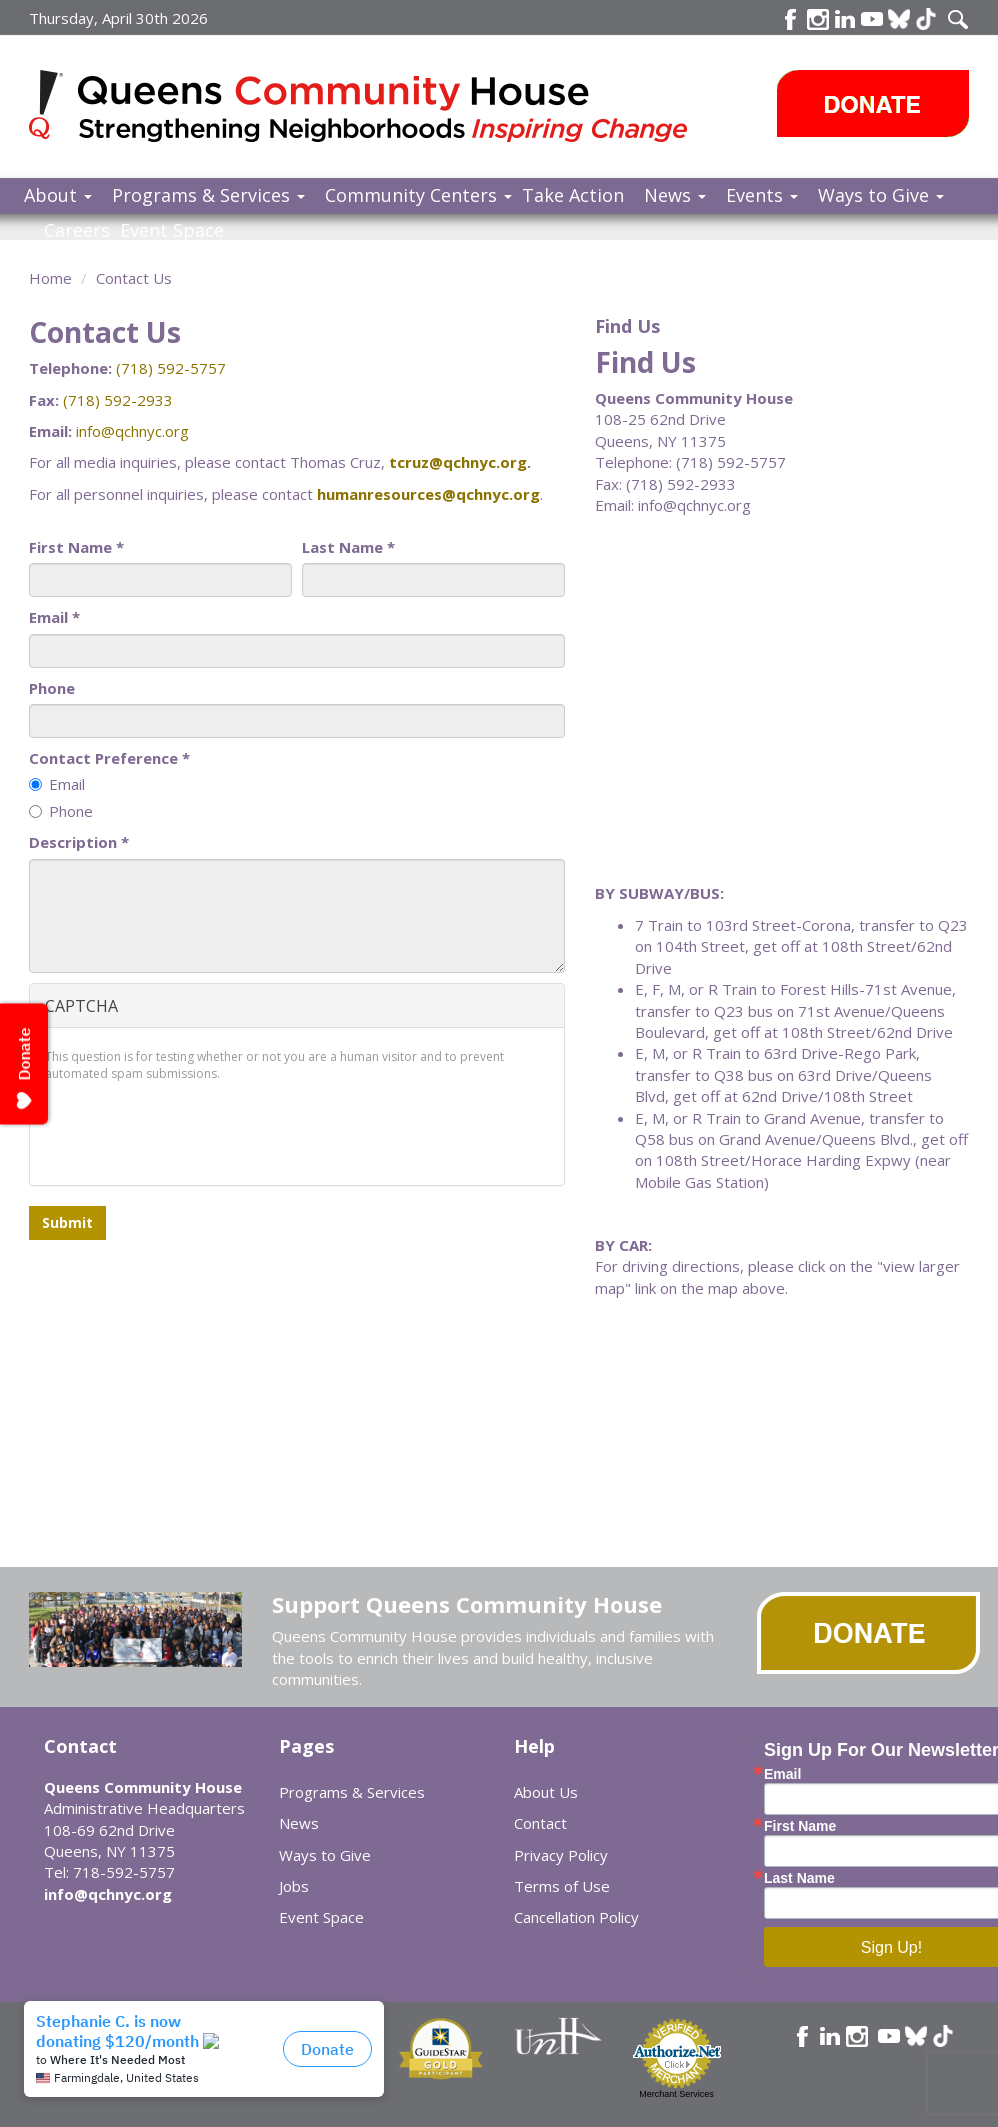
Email (54, 617)
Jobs (294, 1886)
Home (50, 278)
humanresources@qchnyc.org (428, 494)
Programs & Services (208, 195)
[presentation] (197, 1131)
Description (79, 842)
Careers (77, 230)
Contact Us (134, 278)
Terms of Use (562, 1886)
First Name (76, 547)
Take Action (573, 195)
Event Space (172, 230)
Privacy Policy (561, 1855)
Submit (67, 1222)
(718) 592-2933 (118, 400)
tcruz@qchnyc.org (458, 462)
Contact (540, 1823)
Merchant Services (676, 2094)
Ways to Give (881, 195)
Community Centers (418, 195)
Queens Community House (386, 109)
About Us (546, 1792)
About (58, 195)
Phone (52, 688)
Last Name (348, 547)
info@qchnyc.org (132, 431)
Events (762, 195)
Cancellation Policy (576, 1917)
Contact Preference (109, 758)
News (675, 195)
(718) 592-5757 (171, 368)
